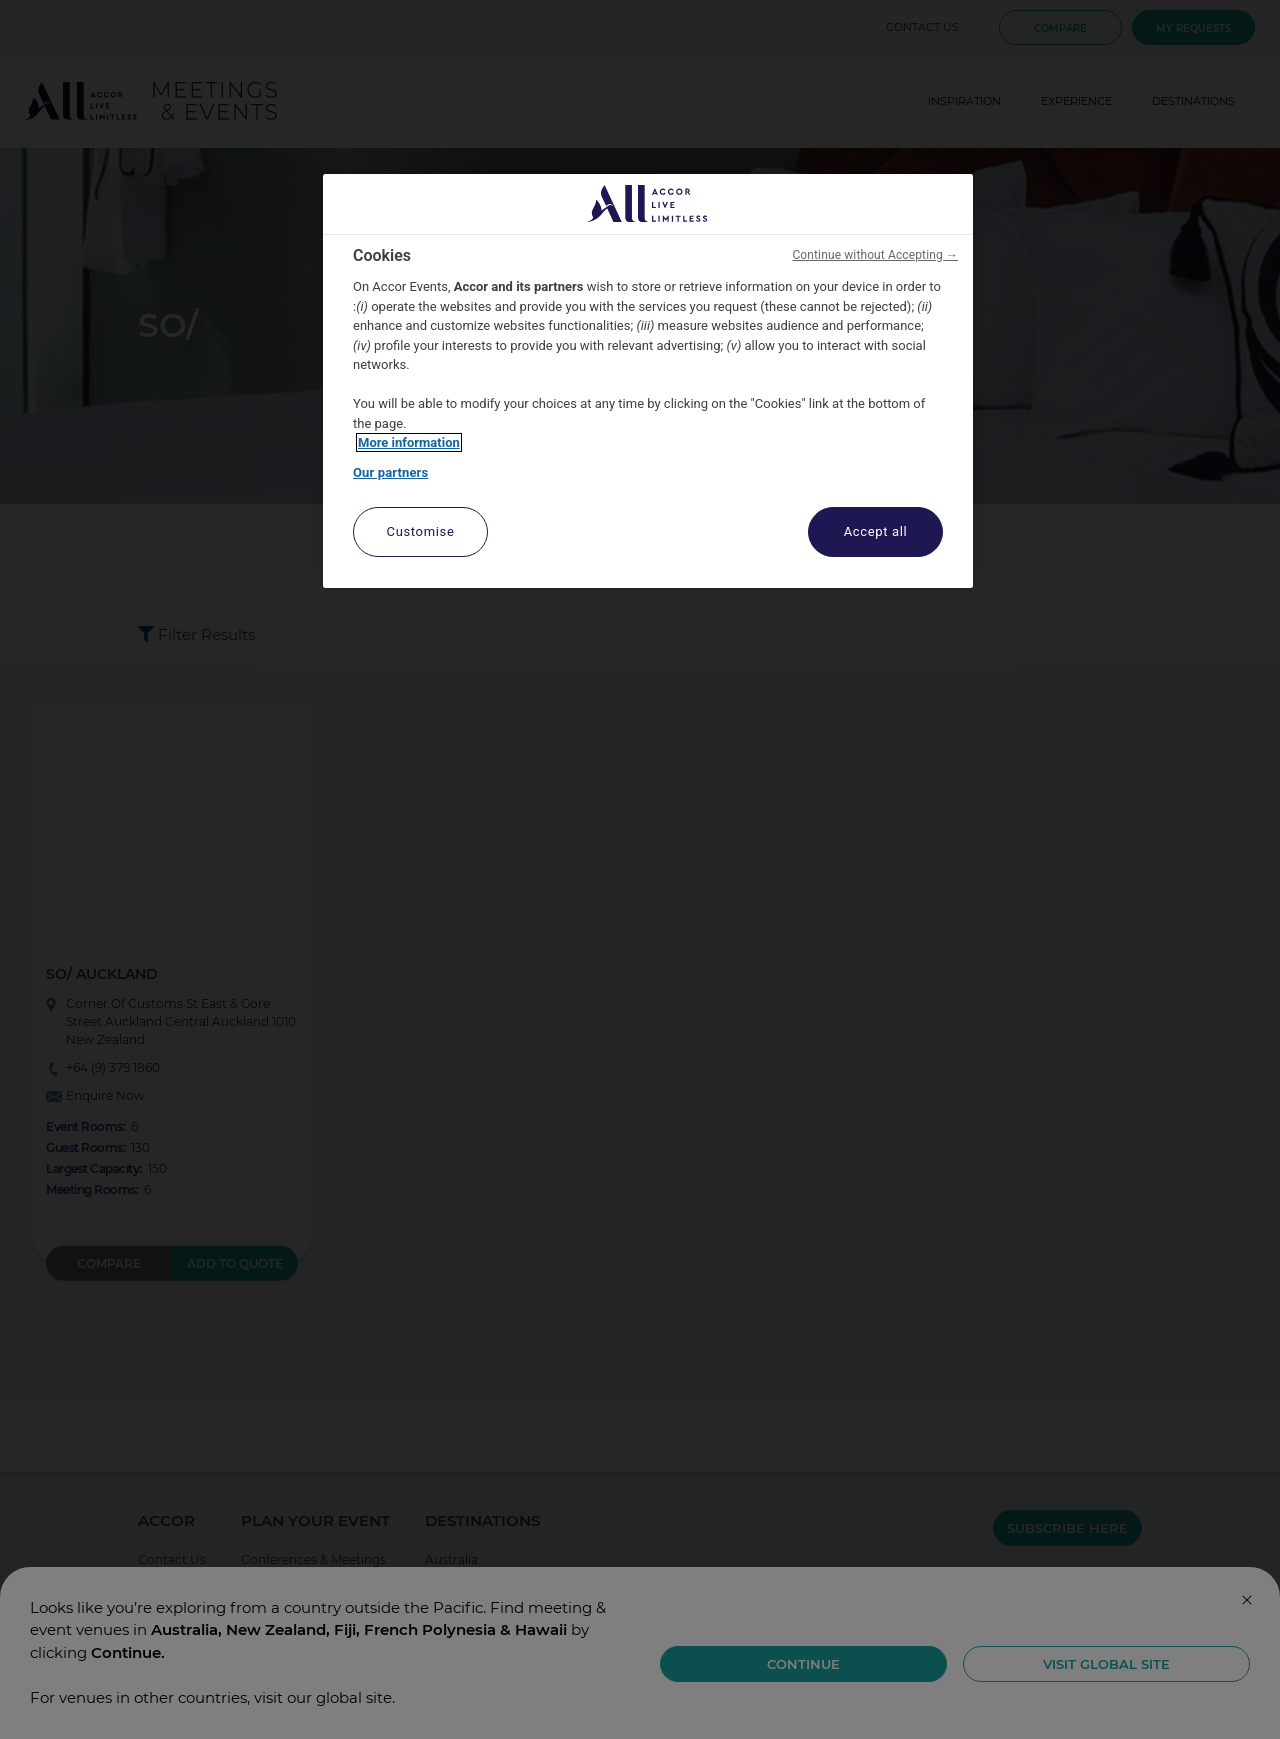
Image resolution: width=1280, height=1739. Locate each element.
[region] (648, 381)
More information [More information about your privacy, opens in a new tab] (409, 442)
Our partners (390, 472)
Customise (421, 531)
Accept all (876, 531)
